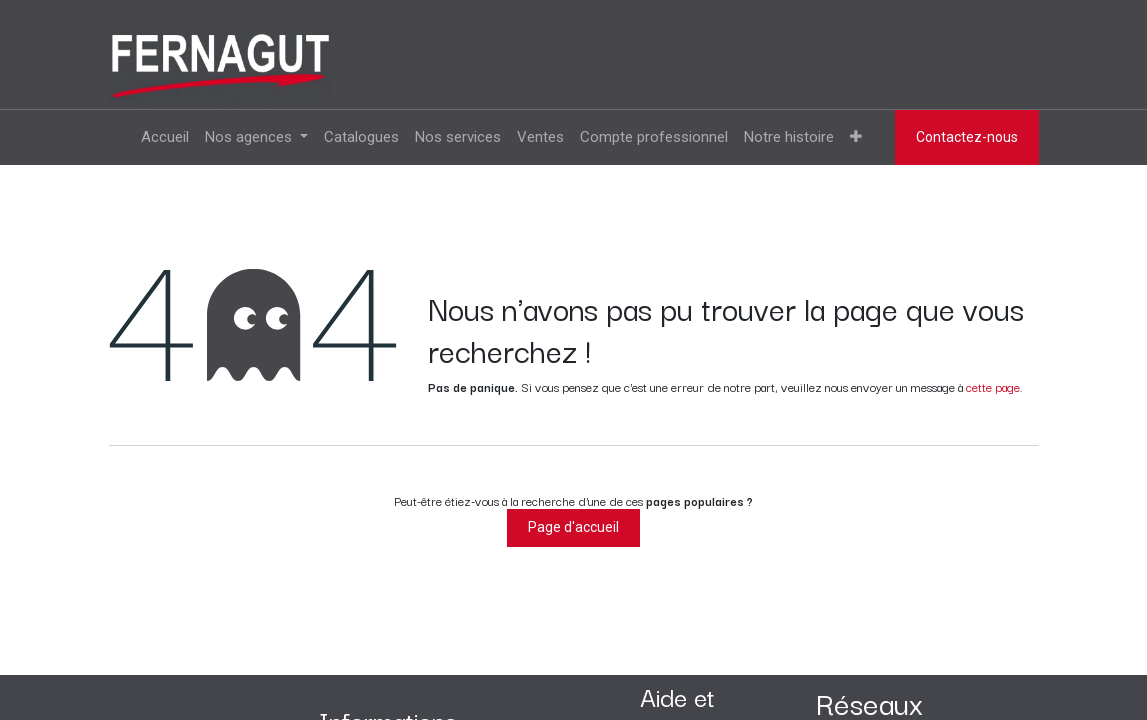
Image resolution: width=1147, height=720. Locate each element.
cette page (993, 386)
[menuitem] (165, 137)
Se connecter (974, 65)
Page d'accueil (573, 527)
